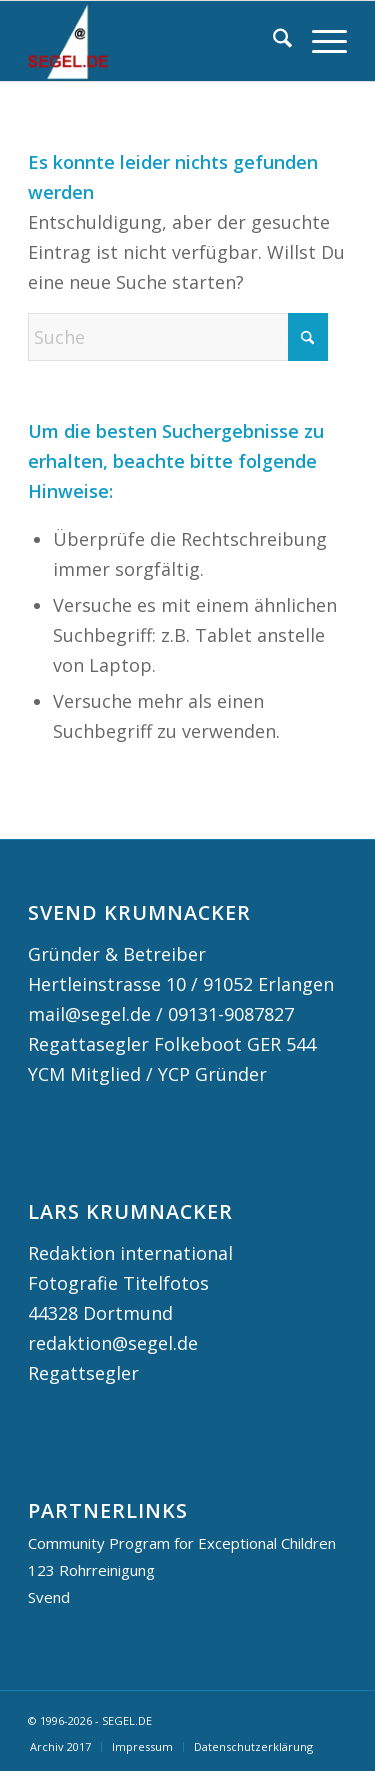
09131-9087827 (231, 1014)
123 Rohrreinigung (91, 1570)
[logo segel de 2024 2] (155, 41)
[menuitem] (272, 41)
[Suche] (272, 41)
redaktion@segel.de (113, 1343)
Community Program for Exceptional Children (182, 1543)
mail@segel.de (89, 1014)
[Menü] (319, 41)
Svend (49, 1597)
